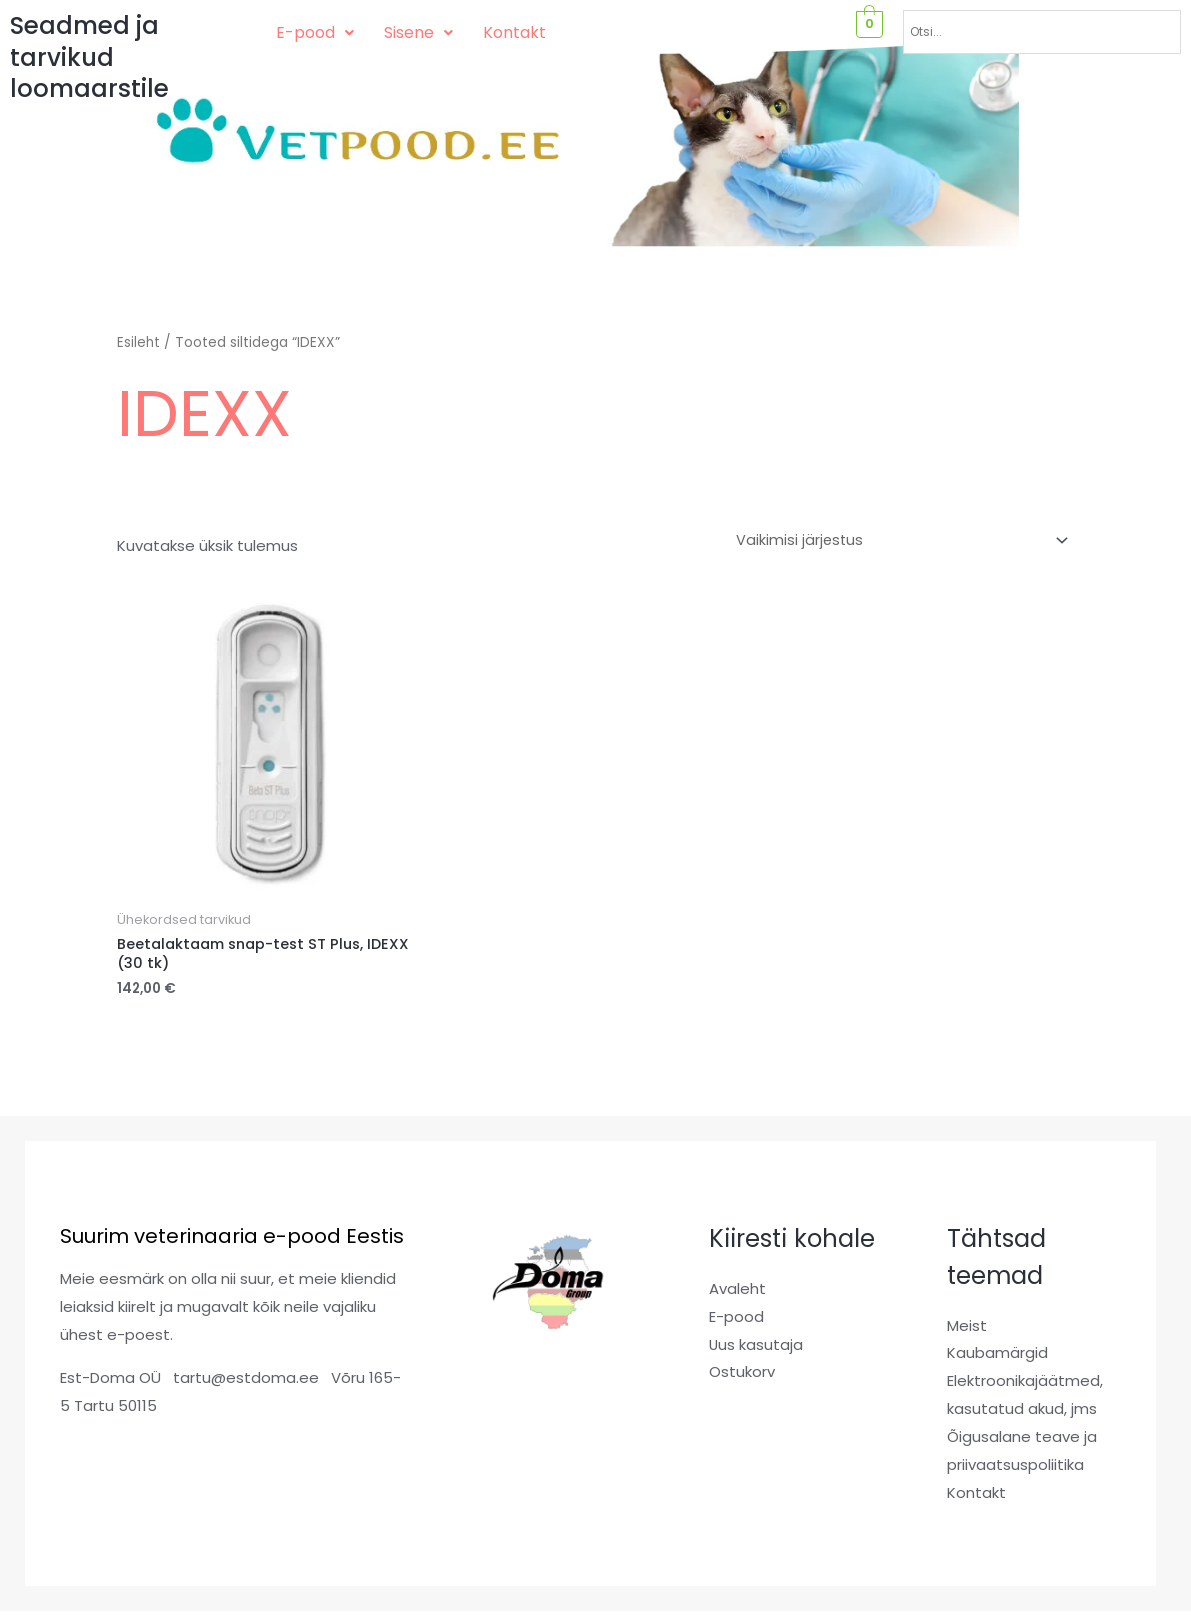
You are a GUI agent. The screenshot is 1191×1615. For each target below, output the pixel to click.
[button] (315, 33)
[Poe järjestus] (897, 541)
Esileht (139, 342)
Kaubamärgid (997, 1356)
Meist (967, 1328)
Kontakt (514, 32)
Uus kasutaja (756, 1347)
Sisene (418, 32)
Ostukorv (742, 1375)
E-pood (315, 32)
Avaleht (737, 1292)
